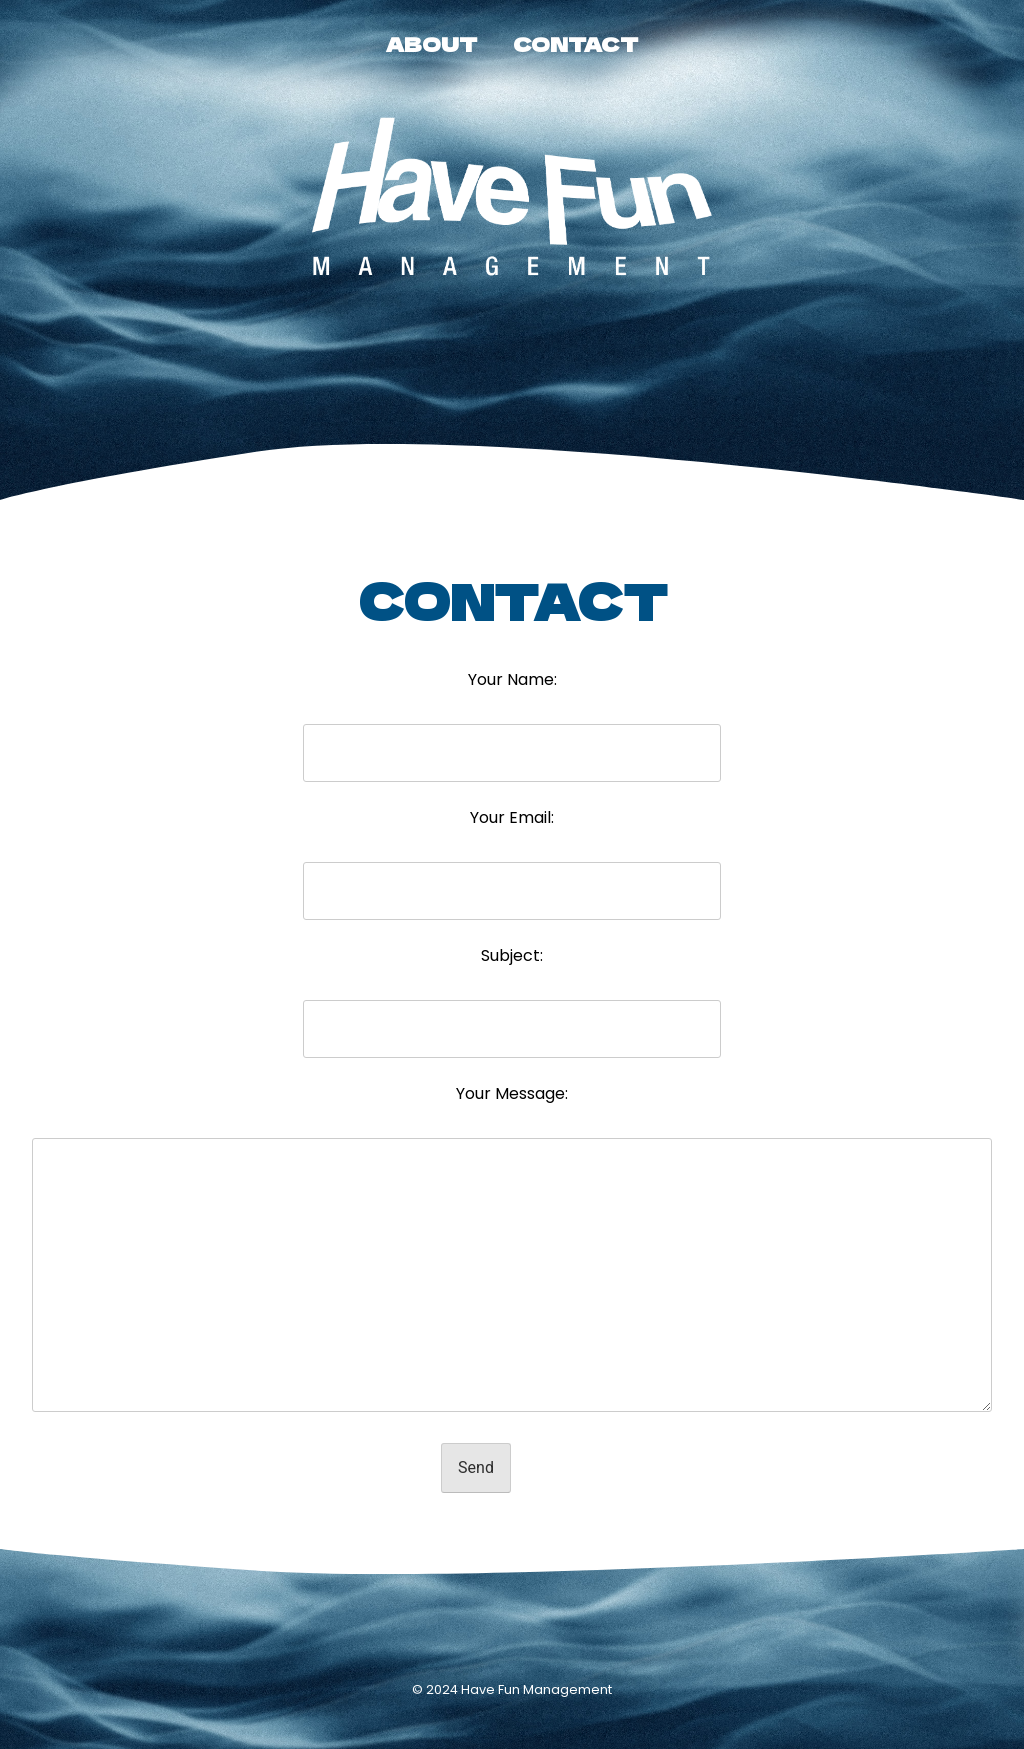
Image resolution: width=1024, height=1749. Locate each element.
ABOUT (431, 44)
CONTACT (575, 44)
